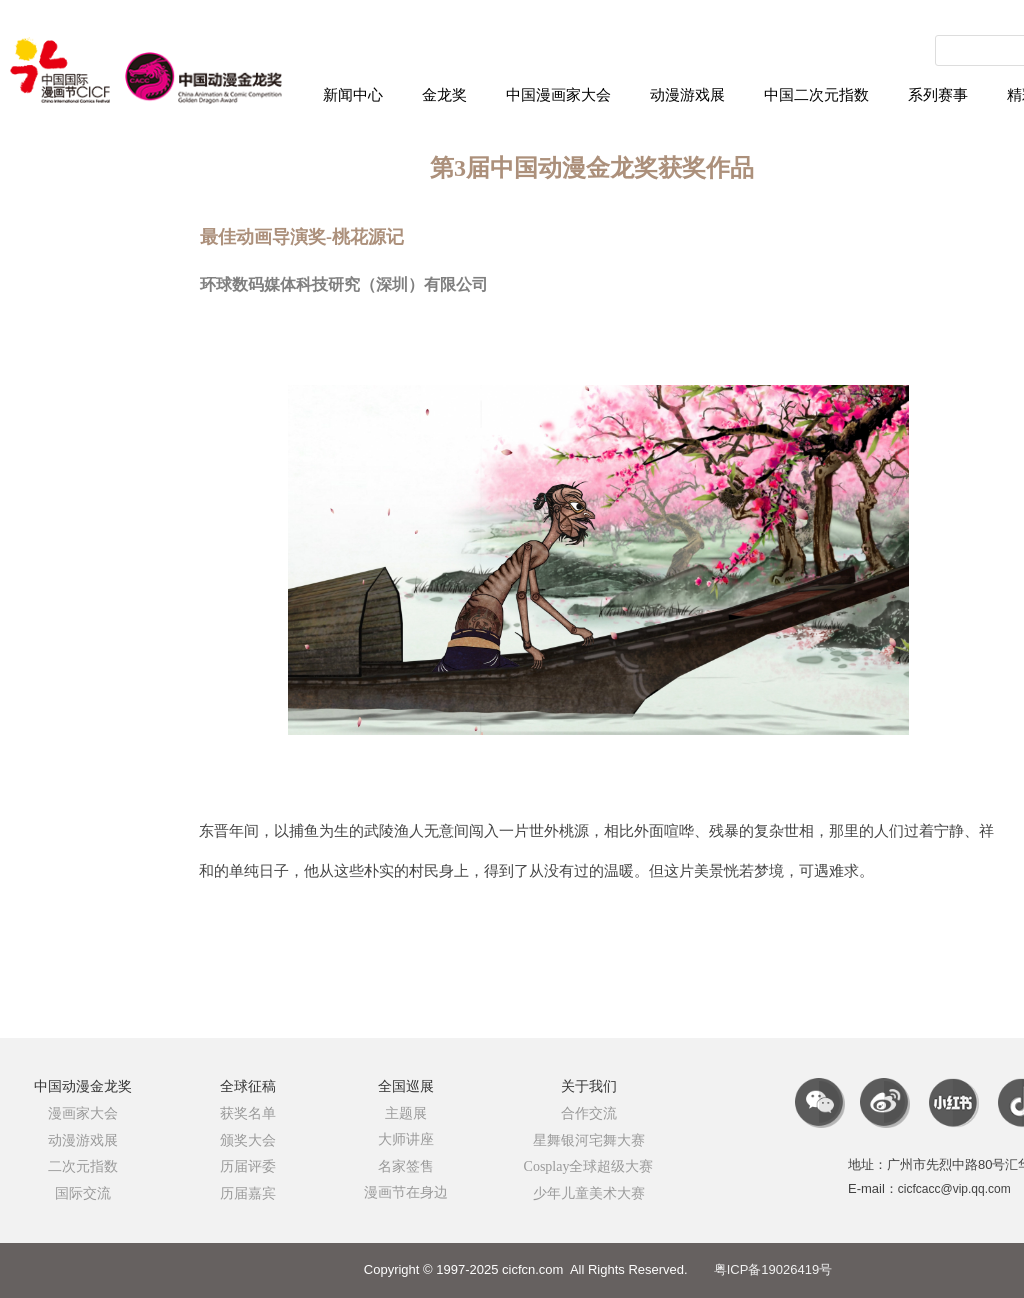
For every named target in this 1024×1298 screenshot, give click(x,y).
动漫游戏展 (687, 95)
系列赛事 (938, 95)
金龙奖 (444, 95)
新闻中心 (353, 95)
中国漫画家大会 (558, 95)
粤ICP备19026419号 (773, 1269)
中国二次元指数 (816, 95)
